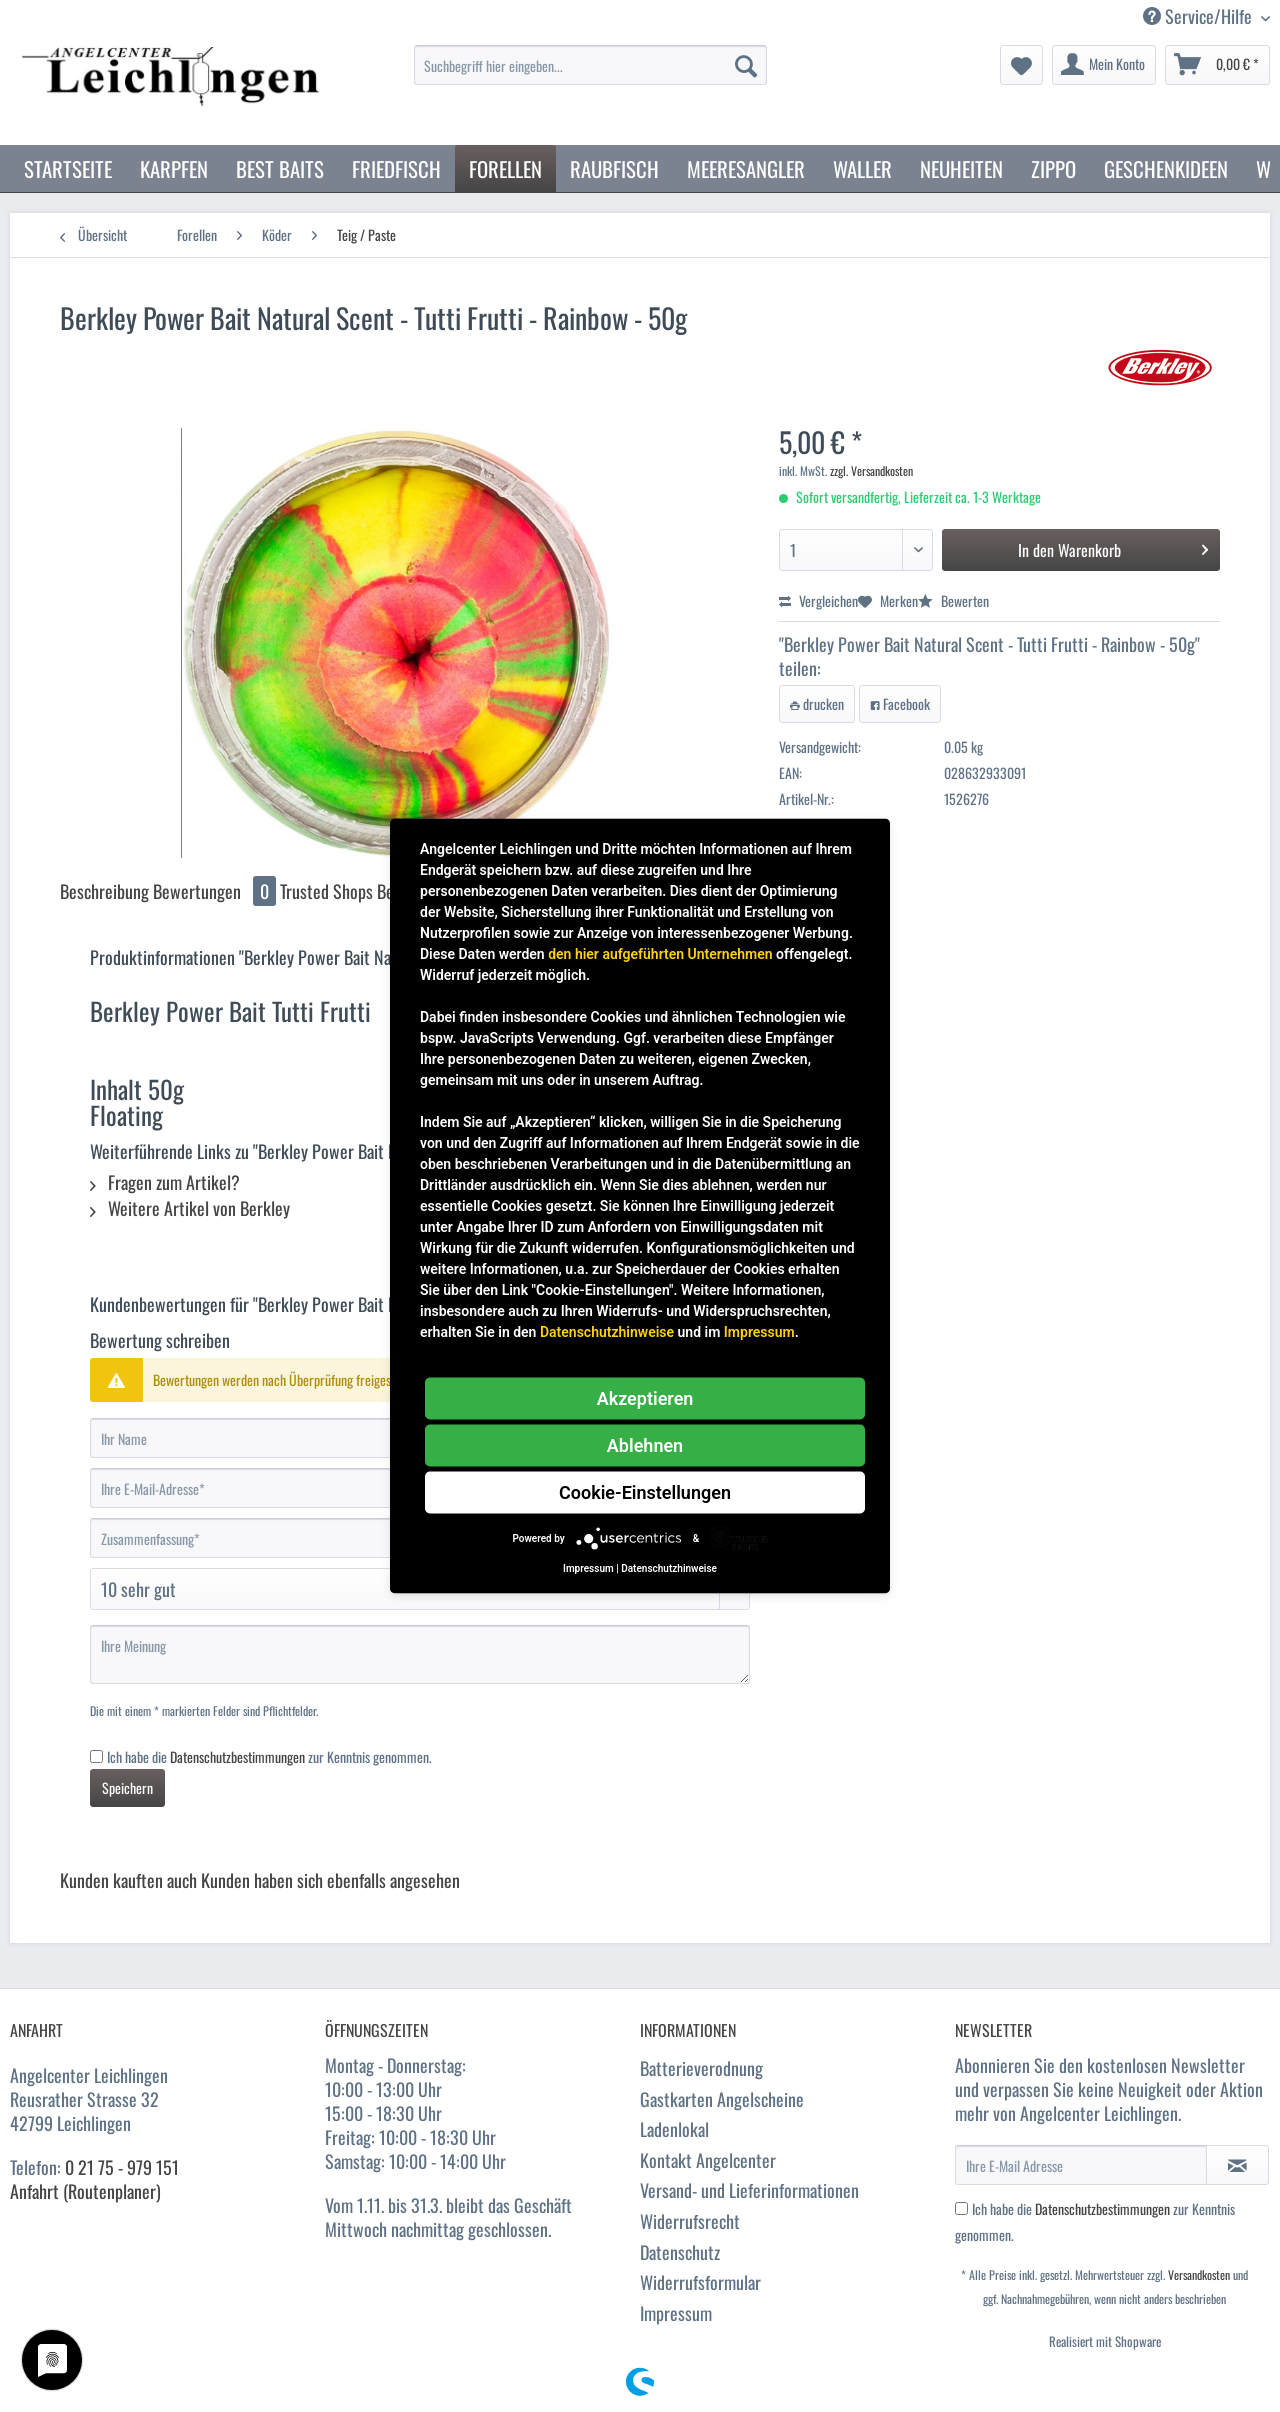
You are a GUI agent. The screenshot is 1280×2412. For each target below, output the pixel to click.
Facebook (900, 703)
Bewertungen (216, 891)
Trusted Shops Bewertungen (372, 891)
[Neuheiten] (961, 168)
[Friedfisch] (396, 168)
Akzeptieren (645, 1398)
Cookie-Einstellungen (645, 1492)
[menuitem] (590, 75)
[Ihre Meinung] (420, 1654)
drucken (817, 703)
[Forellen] (505, 168)
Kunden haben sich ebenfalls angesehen (330, 1880)
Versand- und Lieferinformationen (749, 2190)
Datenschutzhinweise (607, 1332)
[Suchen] (746, 65)
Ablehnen (645, 1445)
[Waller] (862, 168)
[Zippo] (1053, 168)
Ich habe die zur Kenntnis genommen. (269, 1756)
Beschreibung (104, 891)
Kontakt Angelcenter (708, 2160)
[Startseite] (68, 168)
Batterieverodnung (701, 2068)
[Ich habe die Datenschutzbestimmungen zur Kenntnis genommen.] (96, 1756)
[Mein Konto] (1104, 65)
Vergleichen (818, 600)
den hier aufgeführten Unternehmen (660, 954)
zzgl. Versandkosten (871, 470)
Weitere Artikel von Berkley (190, 1208)
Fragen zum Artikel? (165, 1182)
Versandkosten (1199, 2274)
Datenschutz (680, 2252)
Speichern (127, 1787)
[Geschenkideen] (1166, 168)
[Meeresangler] (746, 168)
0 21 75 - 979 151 (122, 2167)
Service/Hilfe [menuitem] (1199, 16)
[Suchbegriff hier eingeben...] (590, 65)
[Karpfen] (174, 168)
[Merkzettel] (1021, 65)
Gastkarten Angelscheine (722, 2099)
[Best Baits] (280, 168)
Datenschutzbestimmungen (237, 1756)
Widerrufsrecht (690, 2221)
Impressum (676, 2313)
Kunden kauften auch (128, 1880)
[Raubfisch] (614, 168)
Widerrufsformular (700, 2282)
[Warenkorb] (1217, 65)
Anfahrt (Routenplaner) (85, 2191)
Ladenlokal (674, 2129)
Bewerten (953, 600)
